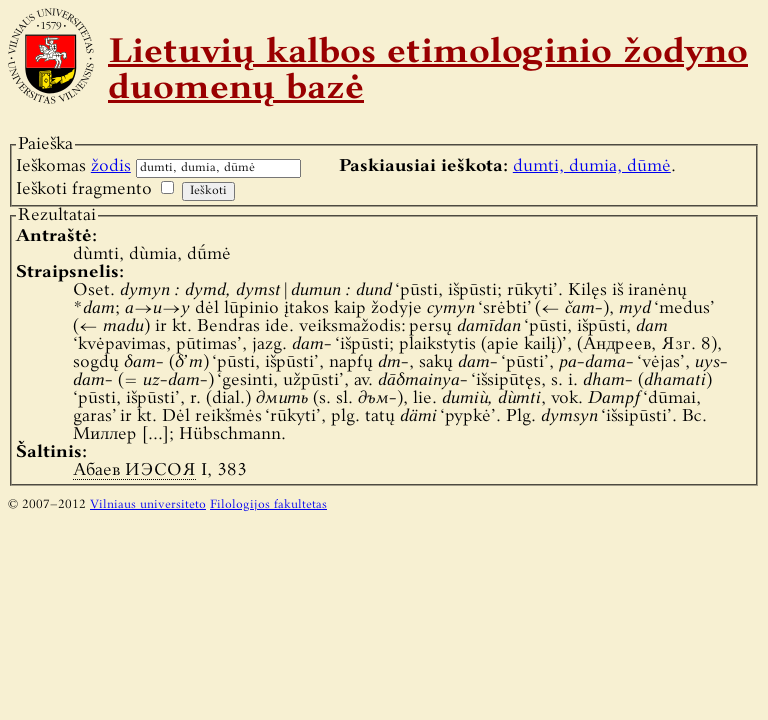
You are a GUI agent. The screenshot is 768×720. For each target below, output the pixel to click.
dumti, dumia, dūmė (592, 166)
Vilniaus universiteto (148, 505)
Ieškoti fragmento (84, 189)
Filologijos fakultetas (268, 505)
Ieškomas (73, 166)
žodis (111, 166)
